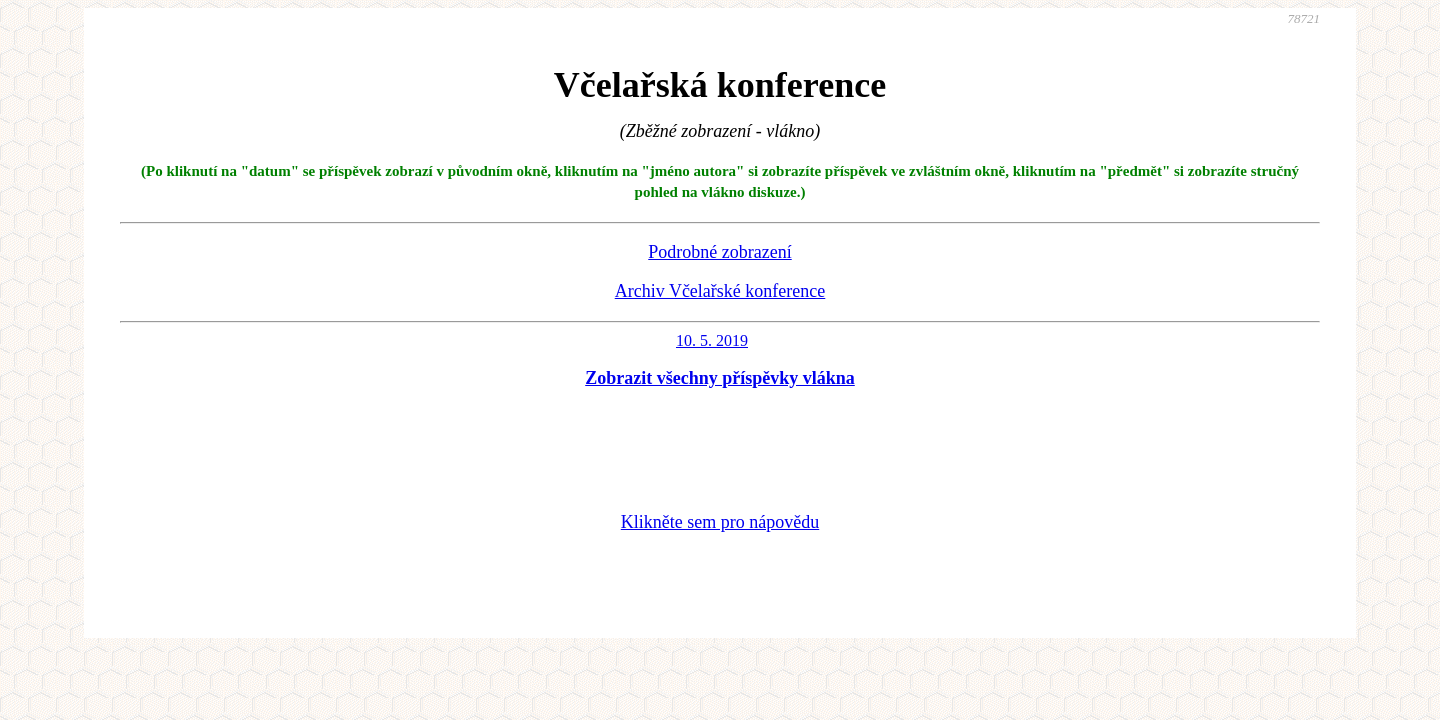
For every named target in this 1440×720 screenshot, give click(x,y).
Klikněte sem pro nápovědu (720, 522)
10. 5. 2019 (712, 340)
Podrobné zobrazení (719, 252)
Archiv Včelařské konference (720, 291)
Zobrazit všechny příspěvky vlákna (720, 378)
